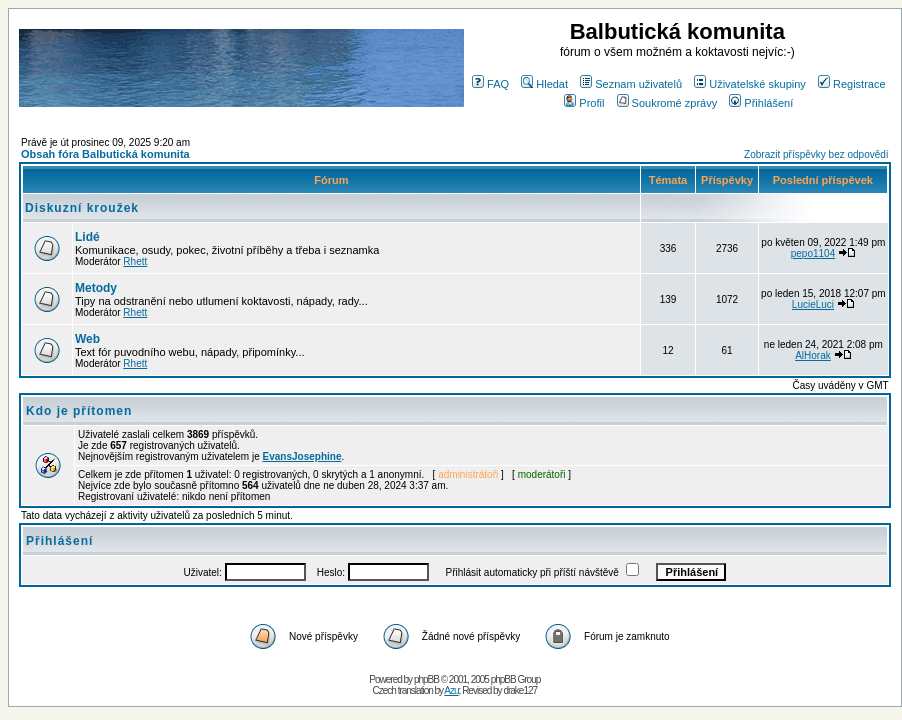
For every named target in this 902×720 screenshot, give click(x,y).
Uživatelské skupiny (750, 84)
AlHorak (813, 355)
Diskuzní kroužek (82, 208)
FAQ (490, 84)
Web (87, 339)
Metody (96, 288)
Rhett (135, 261)
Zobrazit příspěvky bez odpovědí (816, 154)
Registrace (852, 84)
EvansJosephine (302, 456)
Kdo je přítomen (79, 411)
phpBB (426, 679)
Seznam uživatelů (631, 84)
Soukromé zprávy (667, 103)
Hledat (544, 84)
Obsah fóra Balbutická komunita (105, 154)
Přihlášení (761, 103)
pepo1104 (813, 253)
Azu (451, 690)
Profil (584, 103)
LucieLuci (813, 304)
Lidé (87, 237)
